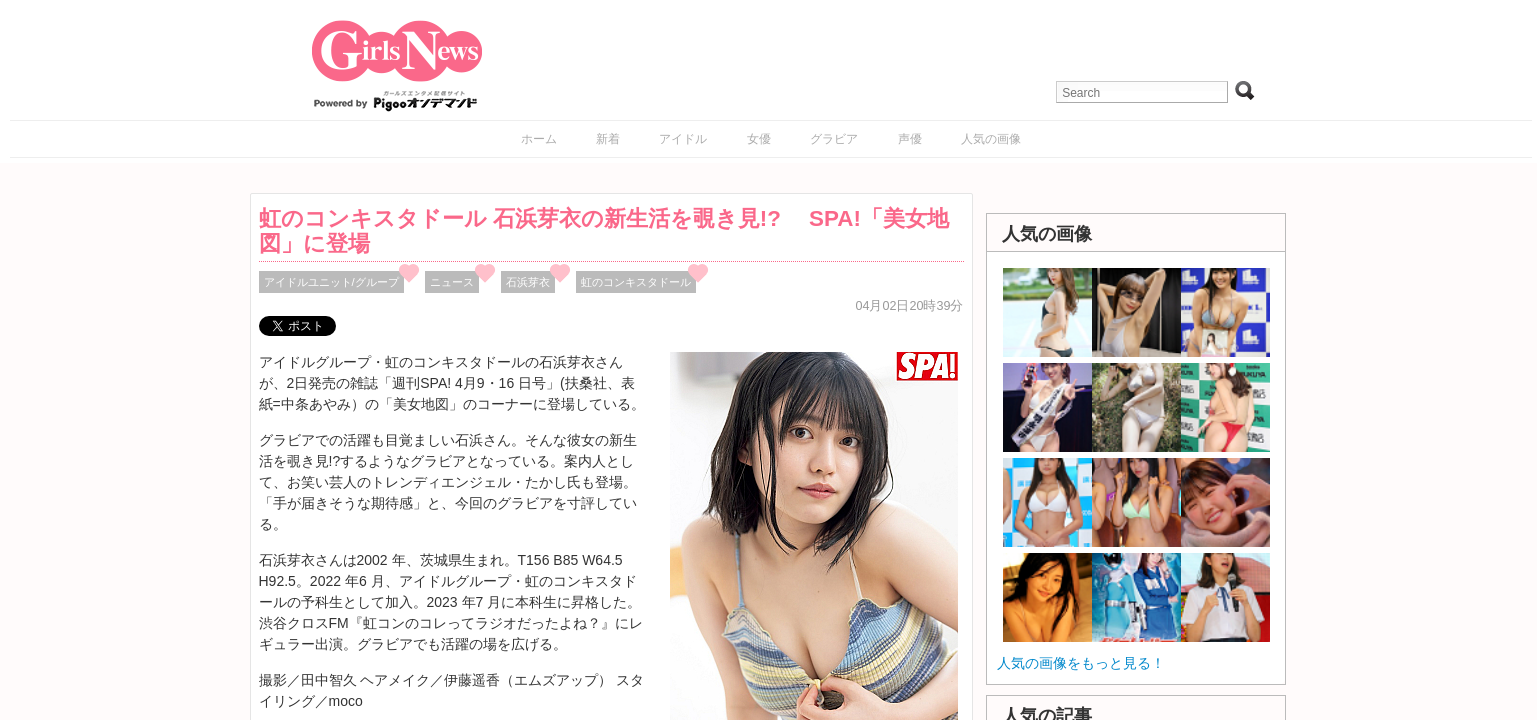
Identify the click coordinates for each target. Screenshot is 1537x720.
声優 (910, 139)
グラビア (834, 139)
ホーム (539, 139)
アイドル (683, 139)
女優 (759, 139)
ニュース (452, 282)
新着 (608, 139)
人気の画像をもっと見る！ (1081, 663)
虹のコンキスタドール (636, 282)
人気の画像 (991, 139)
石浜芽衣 (528, 282)
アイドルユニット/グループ (331, 282)
